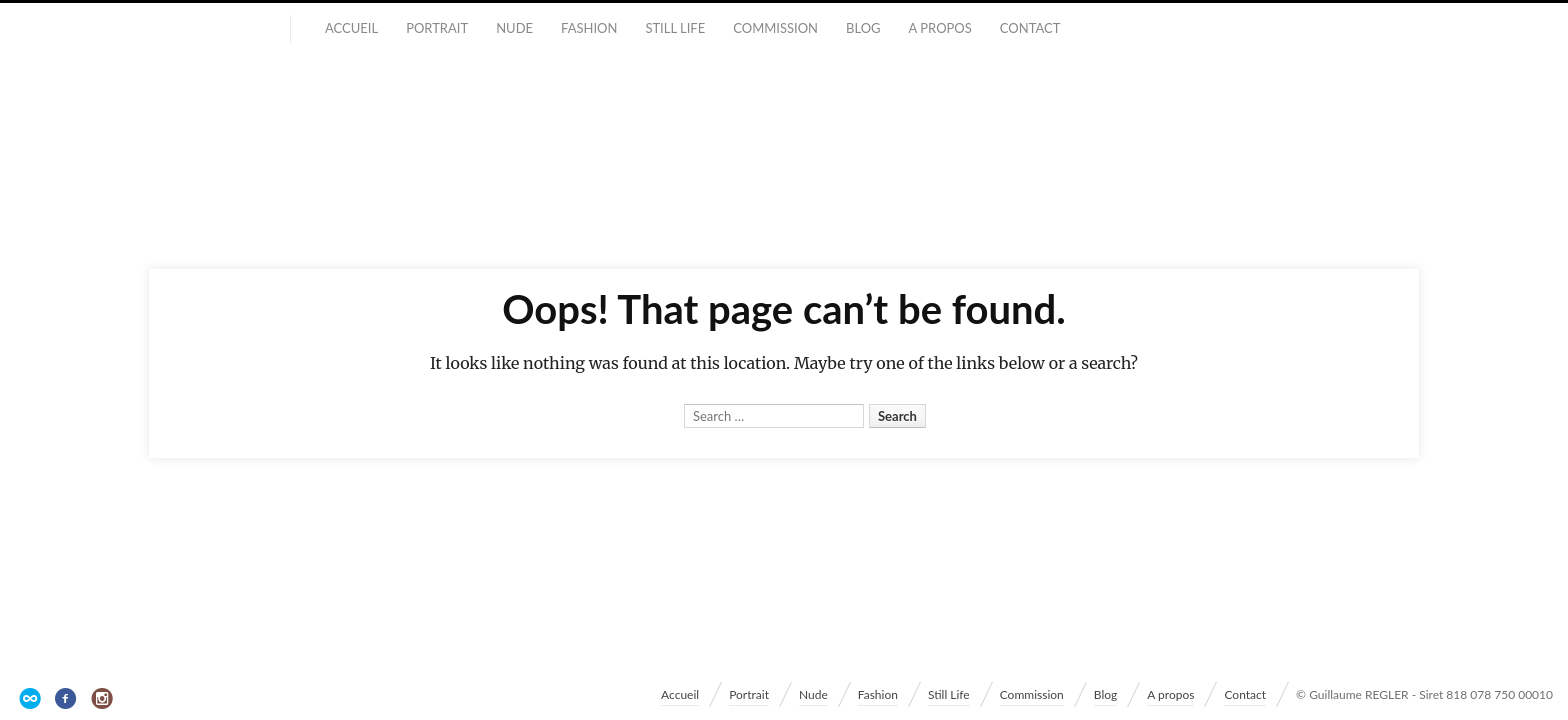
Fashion (589, 28)
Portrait (437, 28)
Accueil (351, 28)
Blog (863, 28)
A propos (940, 28)
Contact (1030, 28)
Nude (514, 28)
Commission (775, 28)
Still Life (675, 28)
